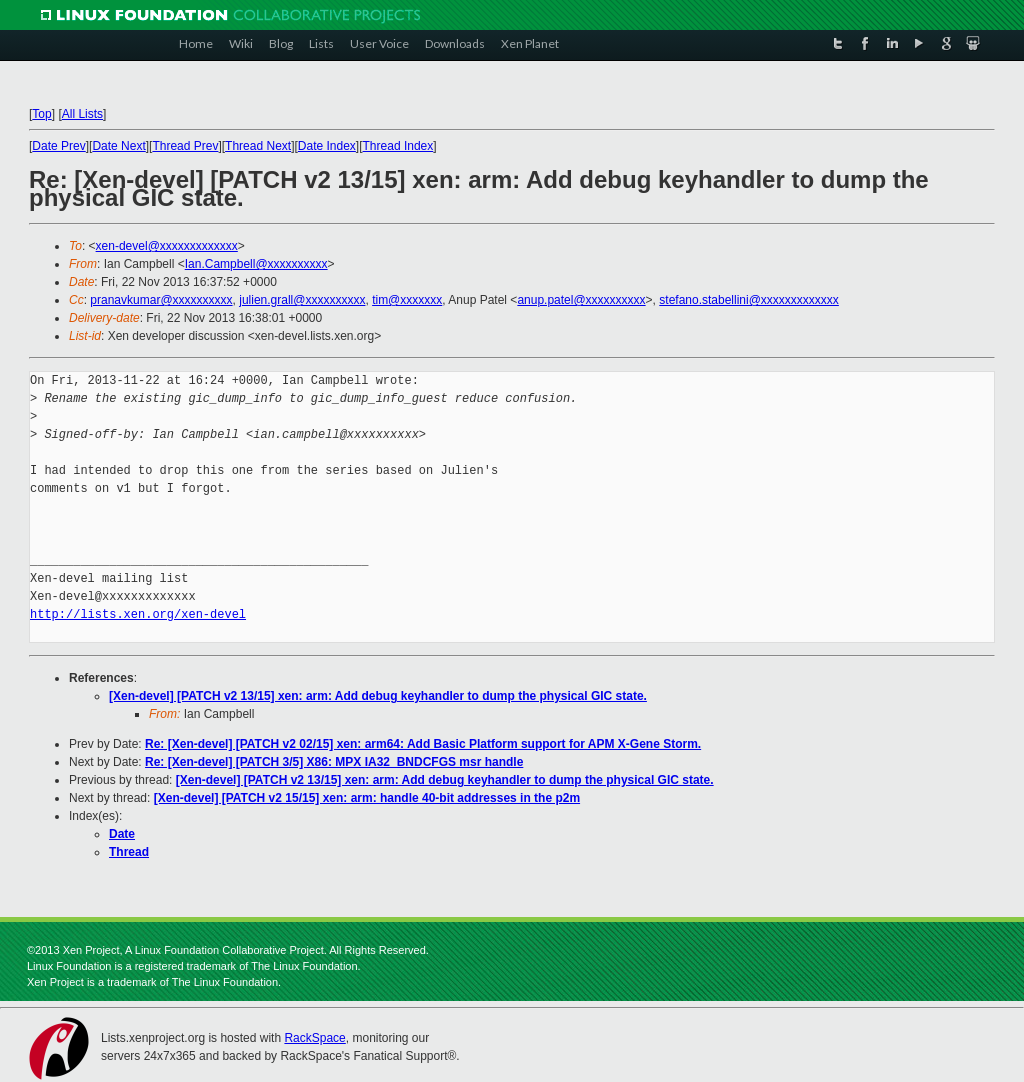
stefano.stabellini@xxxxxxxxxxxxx (749, 300)
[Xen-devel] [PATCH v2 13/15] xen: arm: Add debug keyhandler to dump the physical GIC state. (378, 696)
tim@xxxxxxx (407, 300)
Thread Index (398, 146)
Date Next (118, 146)
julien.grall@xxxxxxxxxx (302, 300)
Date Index (327, 146)
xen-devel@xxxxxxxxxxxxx (167, 246)
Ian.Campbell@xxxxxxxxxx (256, 264)
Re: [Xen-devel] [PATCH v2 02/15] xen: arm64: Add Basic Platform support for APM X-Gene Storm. (423, 744)
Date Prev (58, 146)
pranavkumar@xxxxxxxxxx (161, 300)
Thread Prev (185, 146)
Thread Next (258, 146)
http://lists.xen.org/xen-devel (138, 614)
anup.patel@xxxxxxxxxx (581, 300)
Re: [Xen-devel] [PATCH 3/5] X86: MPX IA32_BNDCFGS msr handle (334, 762)
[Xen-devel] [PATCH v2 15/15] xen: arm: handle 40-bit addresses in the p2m (367, 798)
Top (41, 114)
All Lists (82, 114)
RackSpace (314, 1038)
